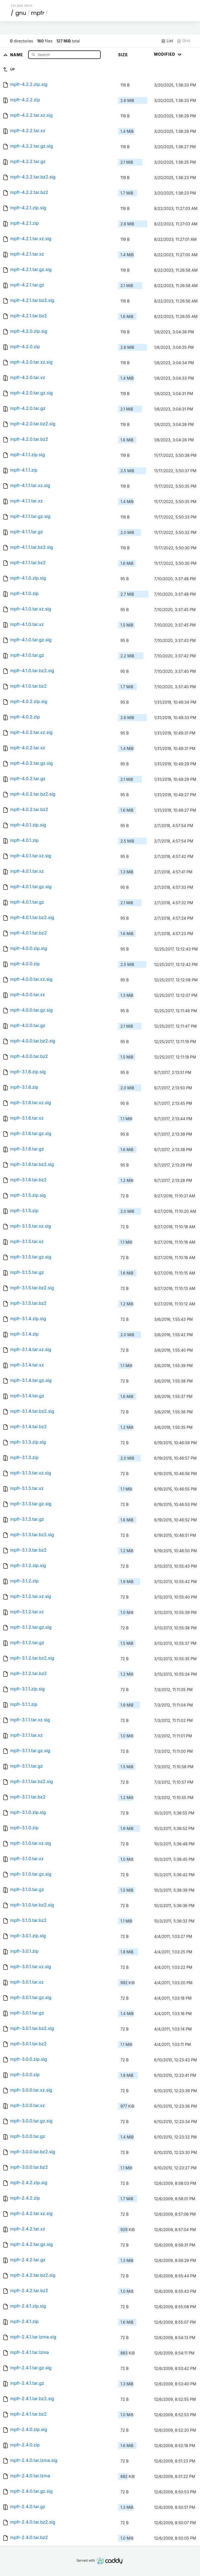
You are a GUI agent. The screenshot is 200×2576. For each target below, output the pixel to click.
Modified (168, 54)
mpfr (37, 13)
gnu (20, 13)
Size (123, 54)
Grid (183, 40)
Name (17, 54)
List (167, 40)
